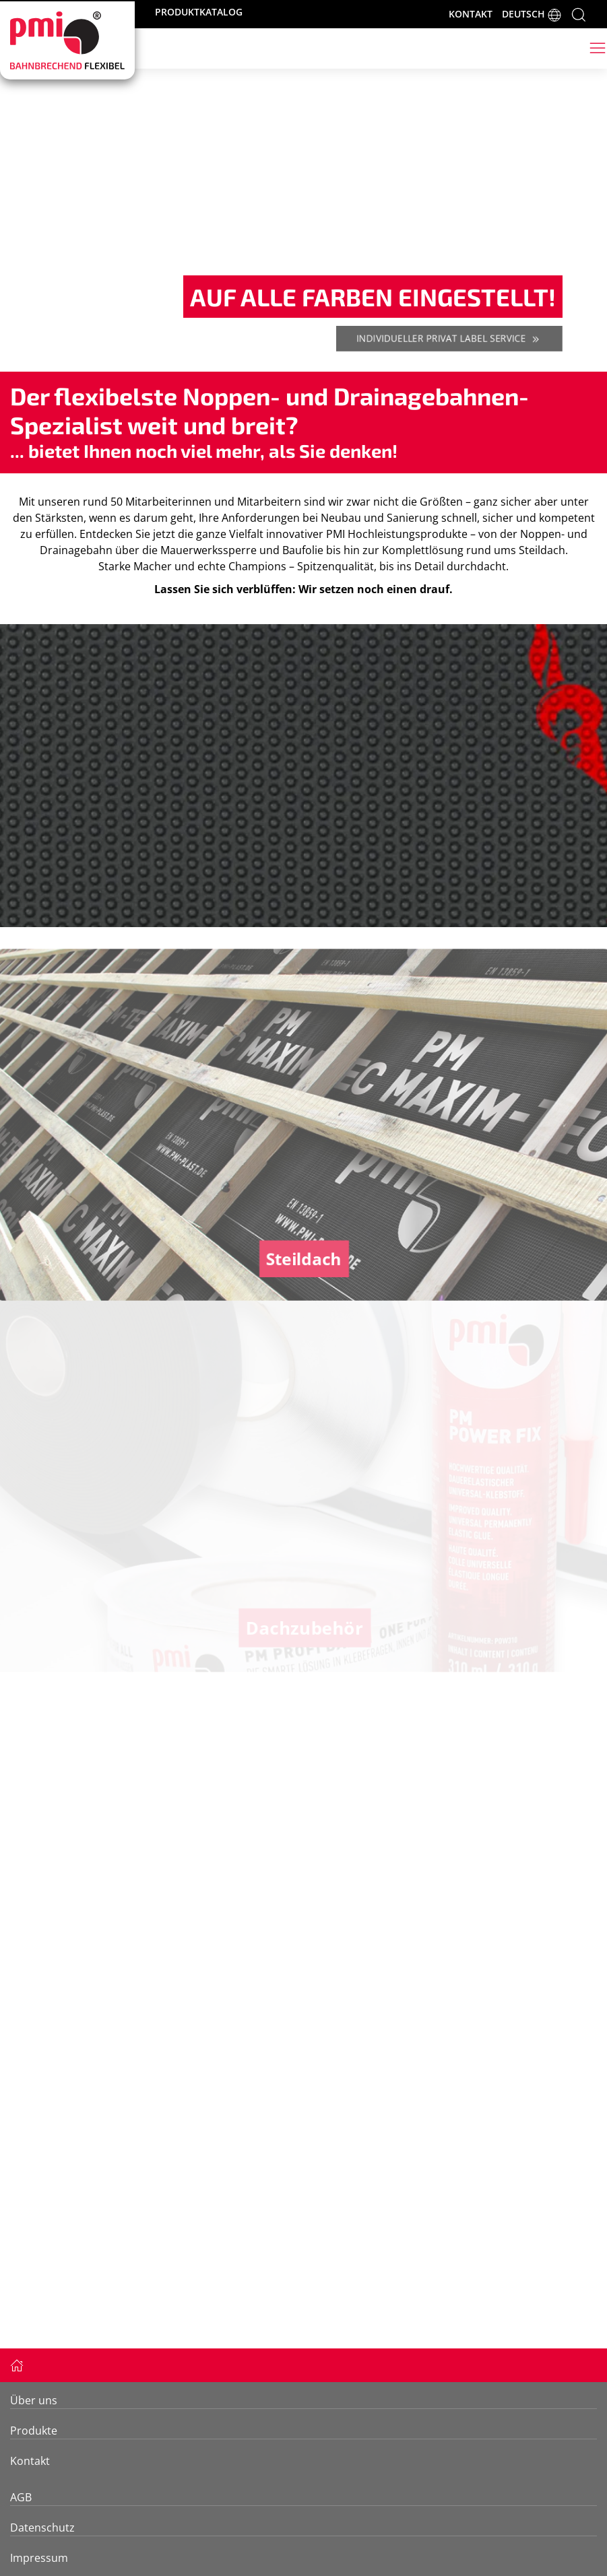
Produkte (33, 2430)
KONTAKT (470, 13)
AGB (21, 2497)
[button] (579, 13)
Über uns (33, 2400)
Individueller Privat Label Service (449, 339)
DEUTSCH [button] (531, 15)
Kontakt (30, 2460)
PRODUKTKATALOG (199, 11)
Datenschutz (42, 2527)
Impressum (39, 2557)
